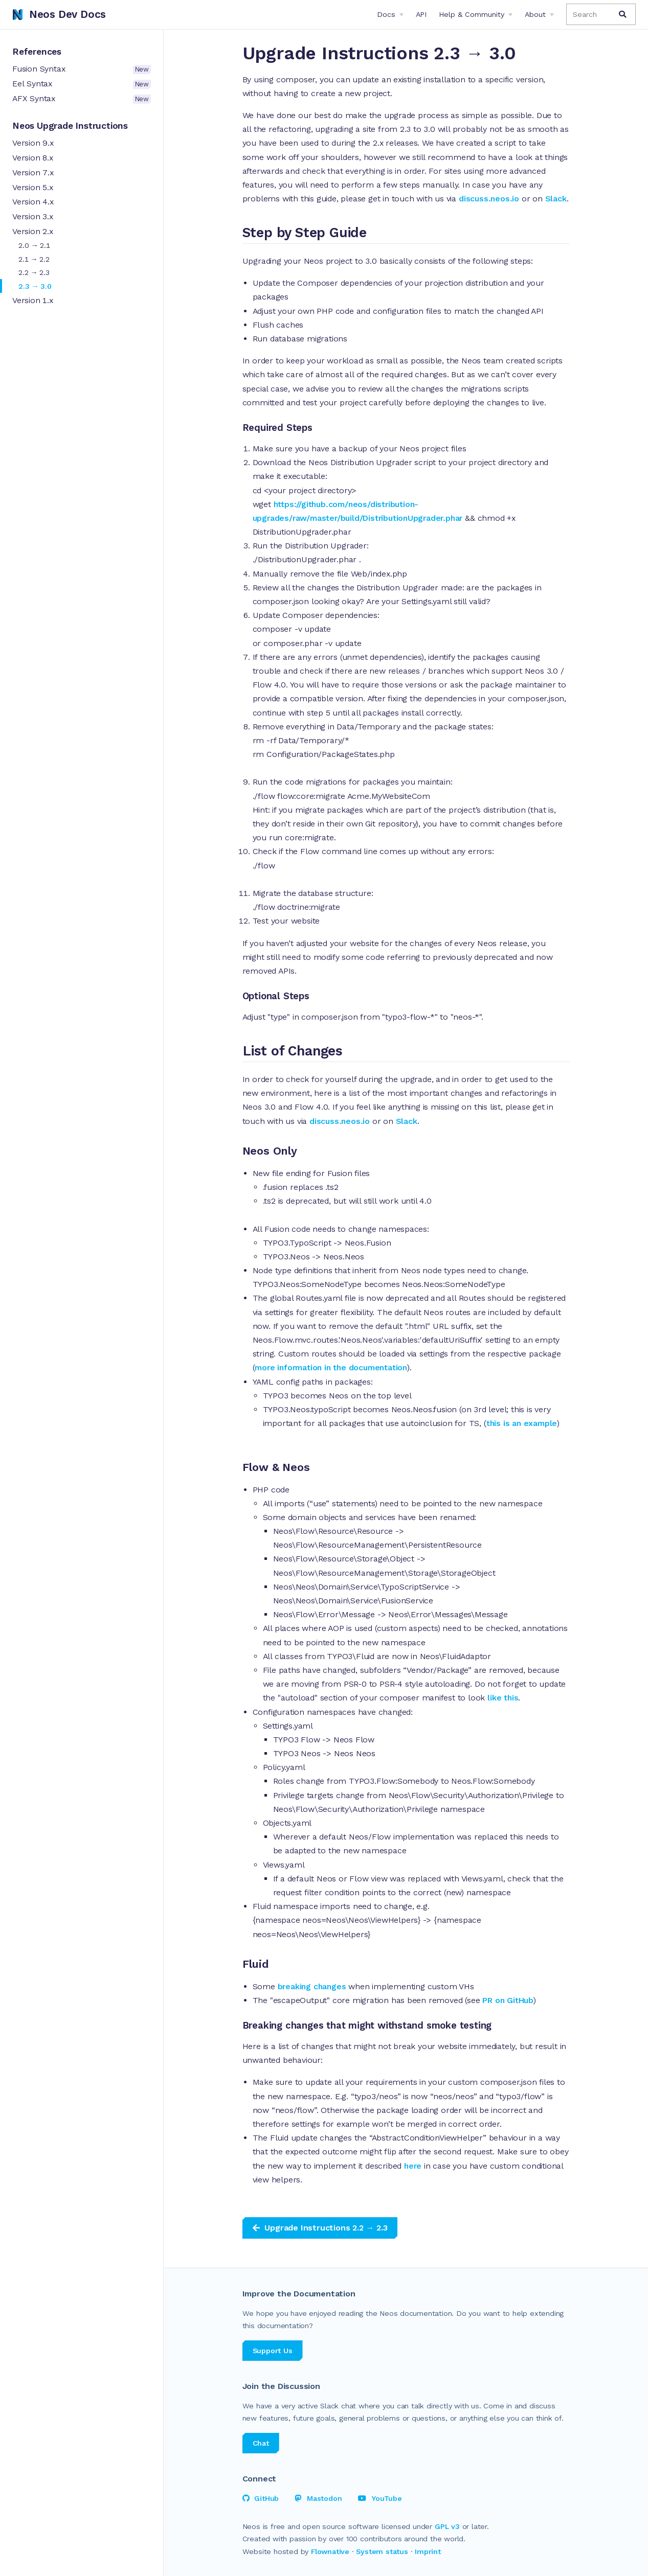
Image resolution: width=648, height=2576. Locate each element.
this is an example (521, 1423)
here (414, 2166)
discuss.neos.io (489, 198)
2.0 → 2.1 (34, 245)
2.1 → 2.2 (34, 259)
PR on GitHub (507, 2000)
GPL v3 (447, 2526)
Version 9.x (33, 143)
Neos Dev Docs (59, 14)
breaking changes (312, 1986)
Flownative (330, 2551)
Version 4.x (33, 201)
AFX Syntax (81, 99)
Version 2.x (32, 231)
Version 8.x (32, 158)
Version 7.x (33, 172)
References (36, 52)
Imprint (428, 2551)
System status (382, 2551)
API (421, 14)
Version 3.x (32, 216)
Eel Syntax (81, 84)
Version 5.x (32, 187)
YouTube (379, 2498)
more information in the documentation (331, 1367)
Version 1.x (32, 300)
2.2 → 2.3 (34, 272)
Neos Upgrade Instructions (70, 126)
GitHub (260, 2498)
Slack (556, 198)
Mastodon (318, 2498)
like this (502, 1698)
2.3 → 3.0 (35, 286)
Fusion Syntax (81, 69)
